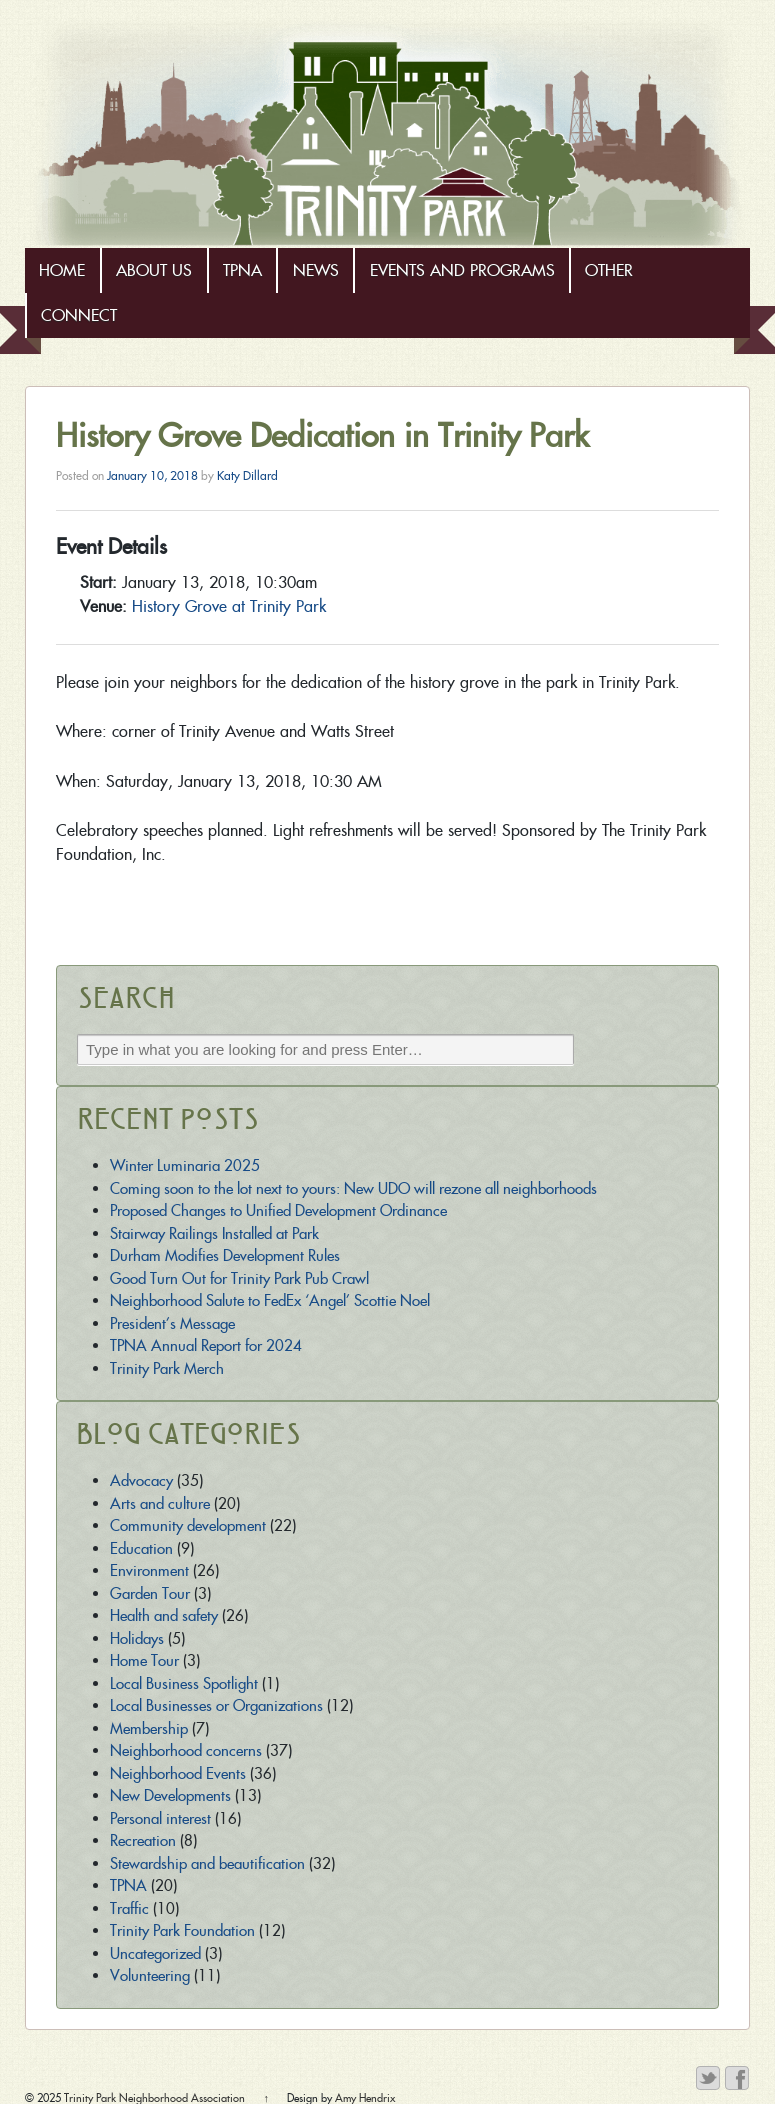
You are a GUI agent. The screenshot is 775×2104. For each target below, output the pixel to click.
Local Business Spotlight (184, 1683)
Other (609, 270)
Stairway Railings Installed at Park (214, 1233)
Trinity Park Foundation (182, 1930)
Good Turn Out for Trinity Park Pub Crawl (239, 1278)
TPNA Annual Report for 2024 (206, 1345)
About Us (154, 270)
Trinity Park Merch (167, 1368)
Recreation (143, 1840)
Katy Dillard (247, 475)
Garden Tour (150, 1593)
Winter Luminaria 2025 (185, 1165)
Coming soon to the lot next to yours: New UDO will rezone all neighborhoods (353, 1188)
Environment (149, 1570)
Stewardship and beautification (207, 1863)
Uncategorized (155, 1953)
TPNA (242, 270)
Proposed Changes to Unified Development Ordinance (278, 1210)
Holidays (137, 1638)
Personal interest (160, 1818)
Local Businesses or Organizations (216, 1705)
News (316, 270)
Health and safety (164, 1615)
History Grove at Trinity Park (229, 606)
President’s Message (172, 1323)
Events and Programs (462, 270)
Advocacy (141, 1480)
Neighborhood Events (178, 1773)
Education (141, 1548)
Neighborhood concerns (186, 1750)
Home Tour (144, 1660)
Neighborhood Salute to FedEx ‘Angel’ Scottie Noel (270, 1300)
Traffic (129, 1908)
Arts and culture (160, 1503)
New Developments (170, 1795)
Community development (188, 1525)
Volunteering (150, 1975)
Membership (149, 1728)
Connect (79, 315)
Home (62, 270)
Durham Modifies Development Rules (225, 1255)
